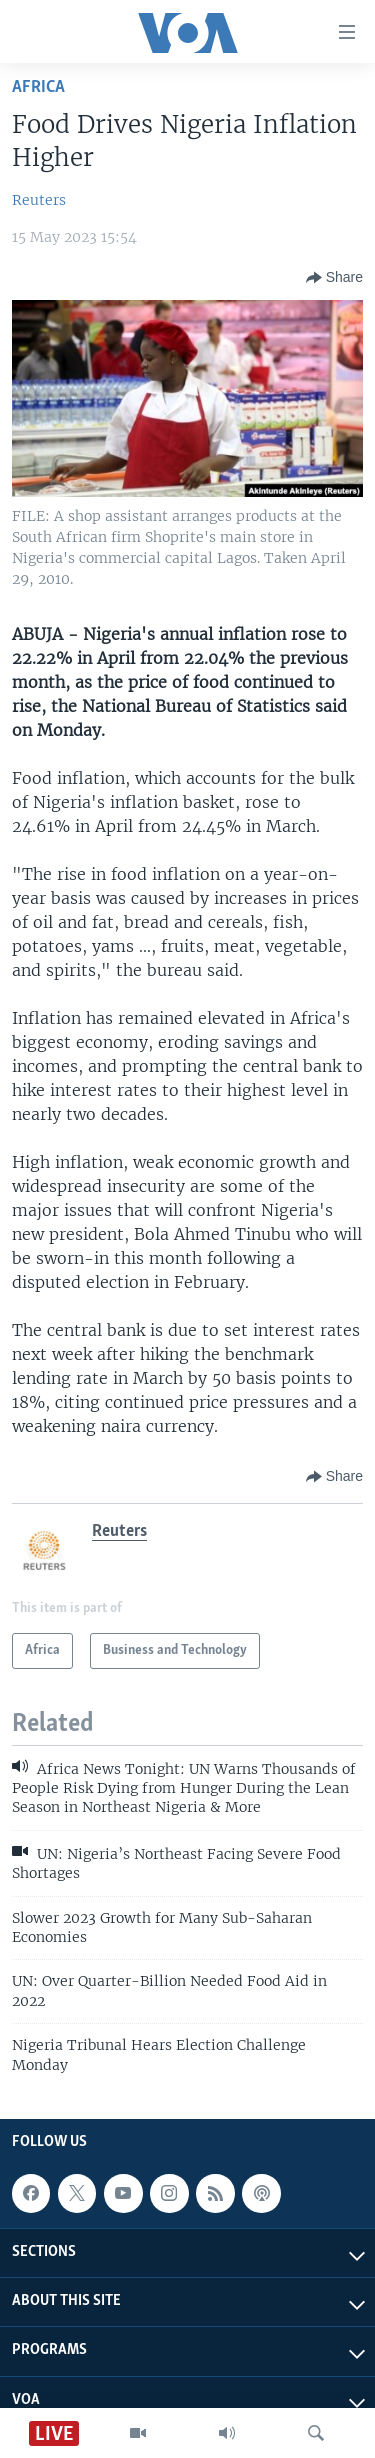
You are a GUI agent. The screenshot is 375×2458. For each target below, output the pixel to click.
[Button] (334, 278)
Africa (38, 87)
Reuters (39, 200)
